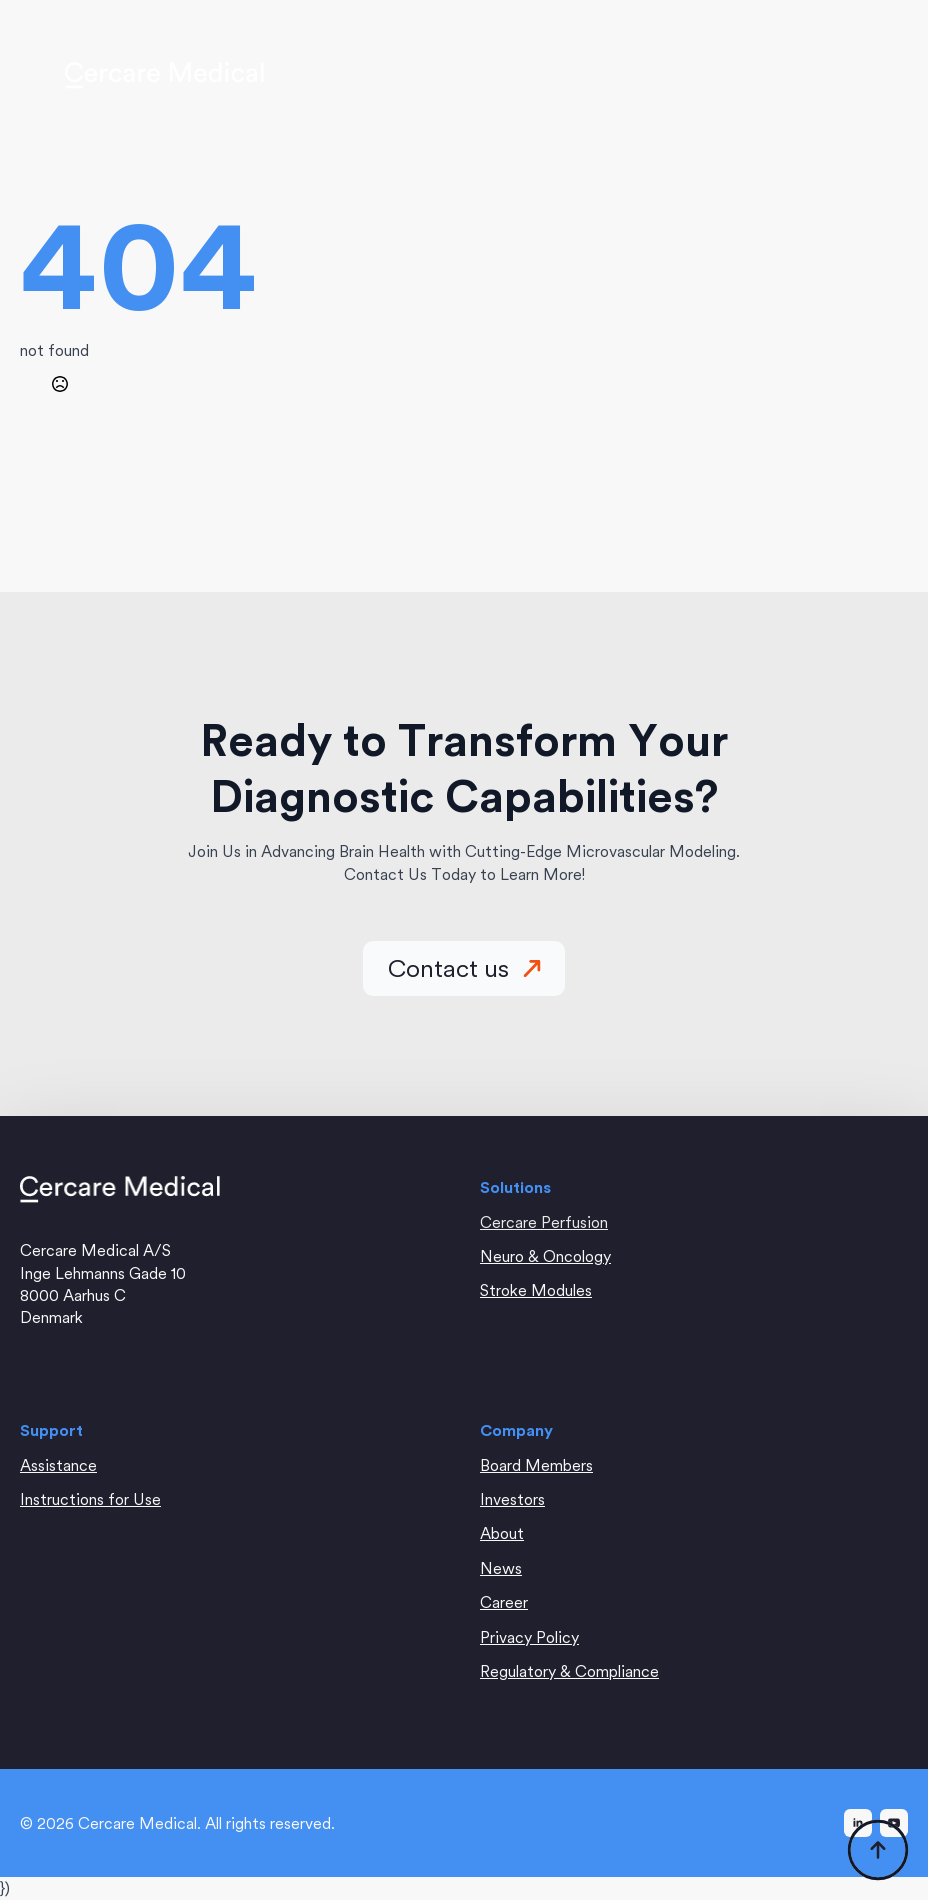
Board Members (536, 1465)
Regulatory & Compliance (569, 1671)
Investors (512, 1499)
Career (504, 1602)
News (501, 1568)
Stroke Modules (536, 1290)
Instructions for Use (90, 1499)
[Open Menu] (852, 75)
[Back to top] (878, 1850)
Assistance (58, 1465)
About (502, 1533)
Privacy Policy (529, 1637)
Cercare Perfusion (544, 1222)
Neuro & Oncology (545, 1256)
